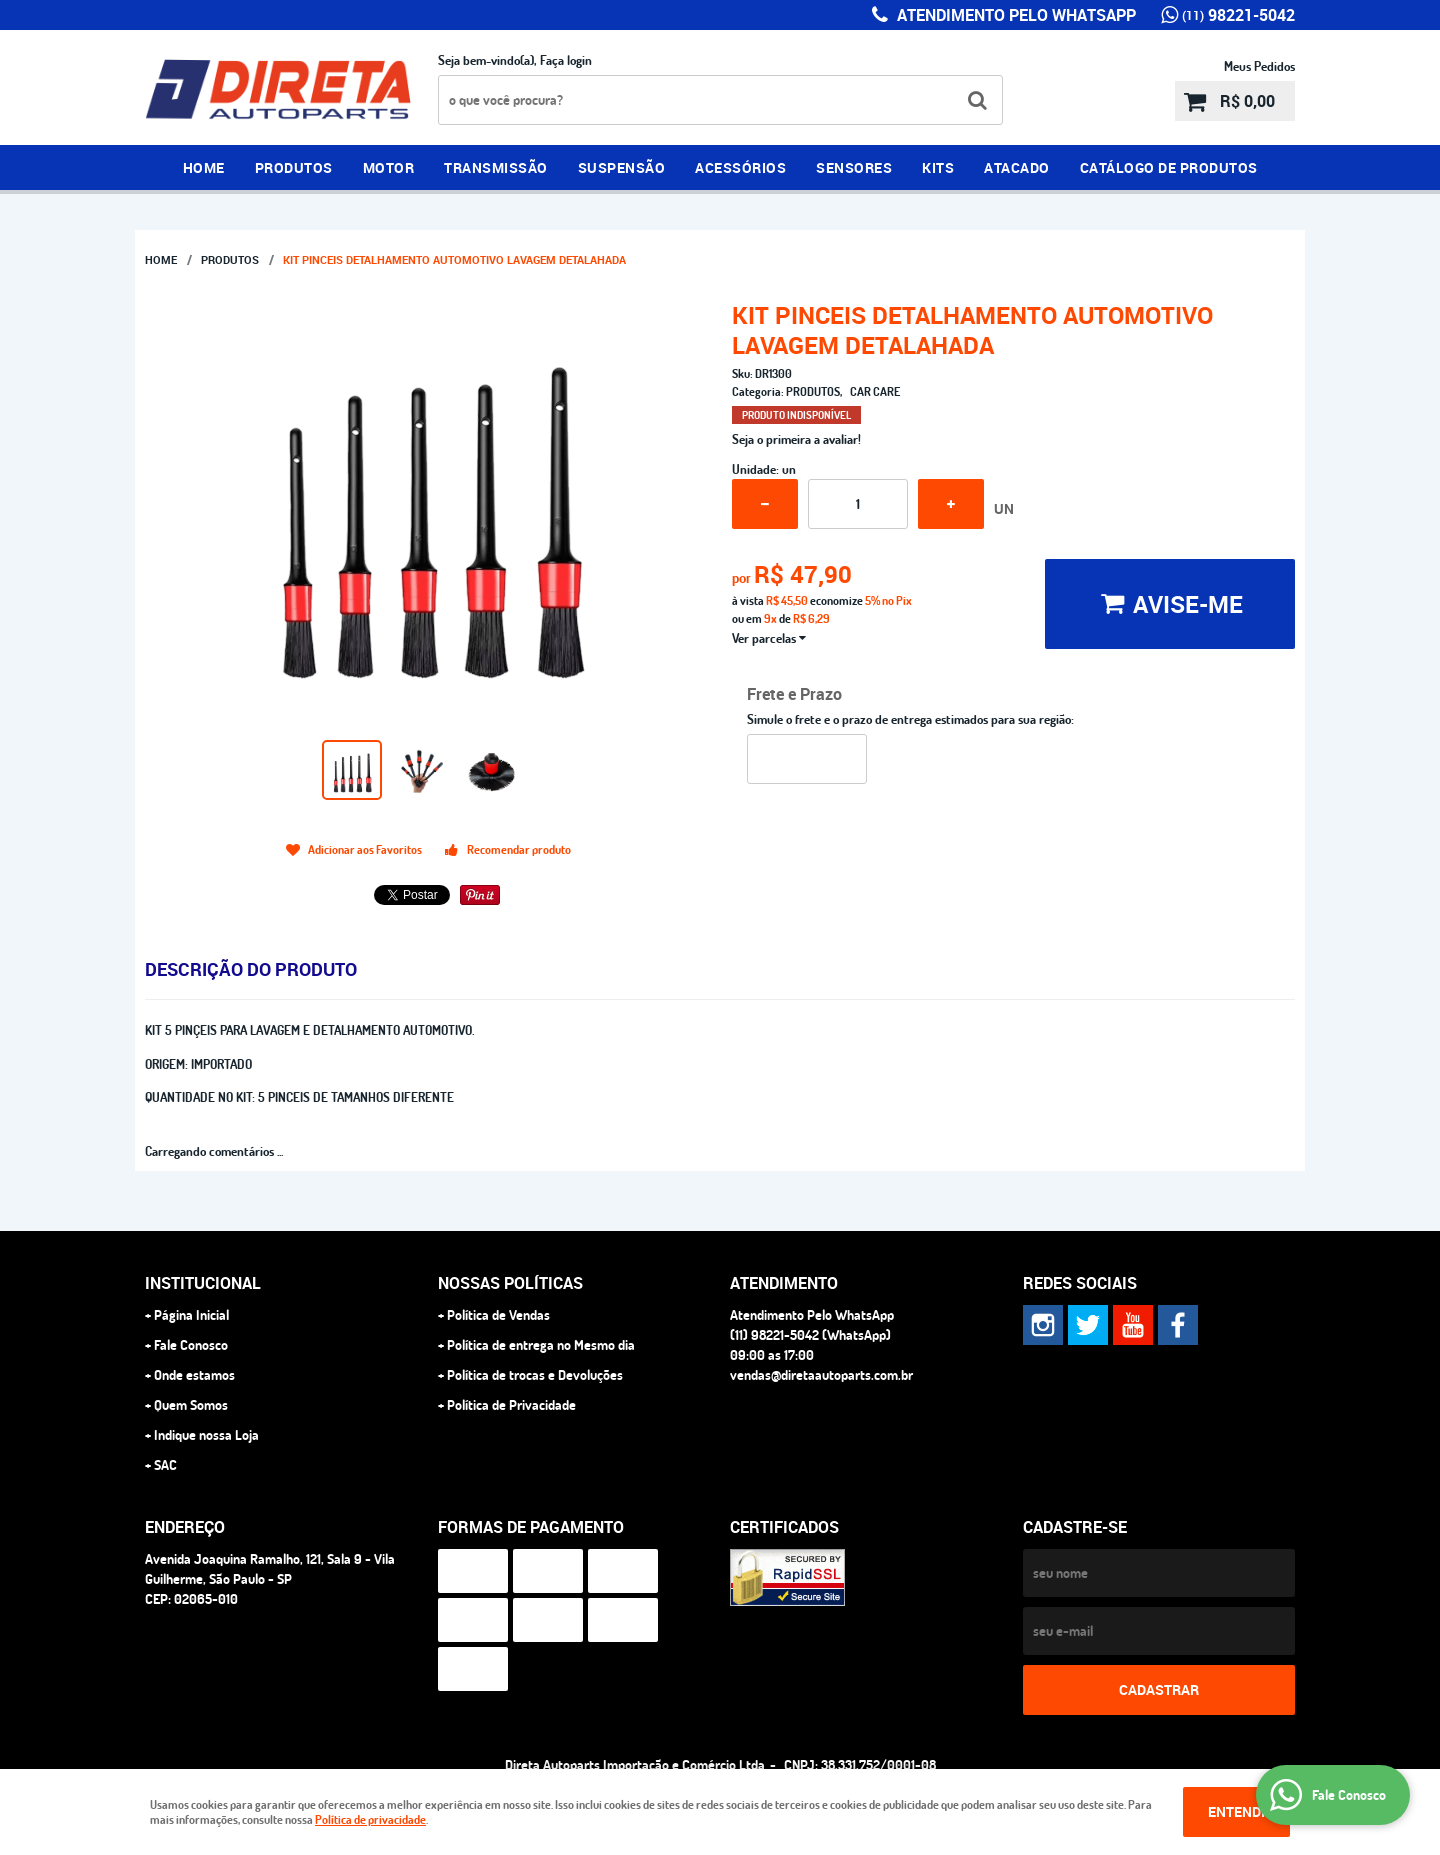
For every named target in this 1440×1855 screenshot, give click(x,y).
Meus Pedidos (1259, 66)
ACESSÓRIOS (740, 167)
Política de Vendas (498, 1315)
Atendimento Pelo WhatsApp (1014, 15)
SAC (165, 1465)
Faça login (566, 60)
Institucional (203, 1283)
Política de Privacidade (511, 1405)
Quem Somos (191, 1405)
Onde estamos (194, 1375)
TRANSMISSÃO (496, 167)
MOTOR (389, 167)
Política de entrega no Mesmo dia (541, 1345)
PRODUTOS (294, 167)
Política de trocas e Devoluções (535, 1375)
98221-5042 (1238, 15)
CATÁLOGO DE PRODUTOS (1169, 167)
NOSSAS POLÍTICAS (510, 1283)
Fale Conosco (191, 1345)
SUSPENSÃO (622, 167)
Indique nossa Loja (206, 1435)
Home (204, 167)
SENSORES (854, 167)
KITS (938, 167)
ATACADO (1017, 167)
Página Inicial (191, 1315)
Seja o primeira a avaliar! (796, 439)
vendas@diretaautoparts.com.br (821, 1375)
